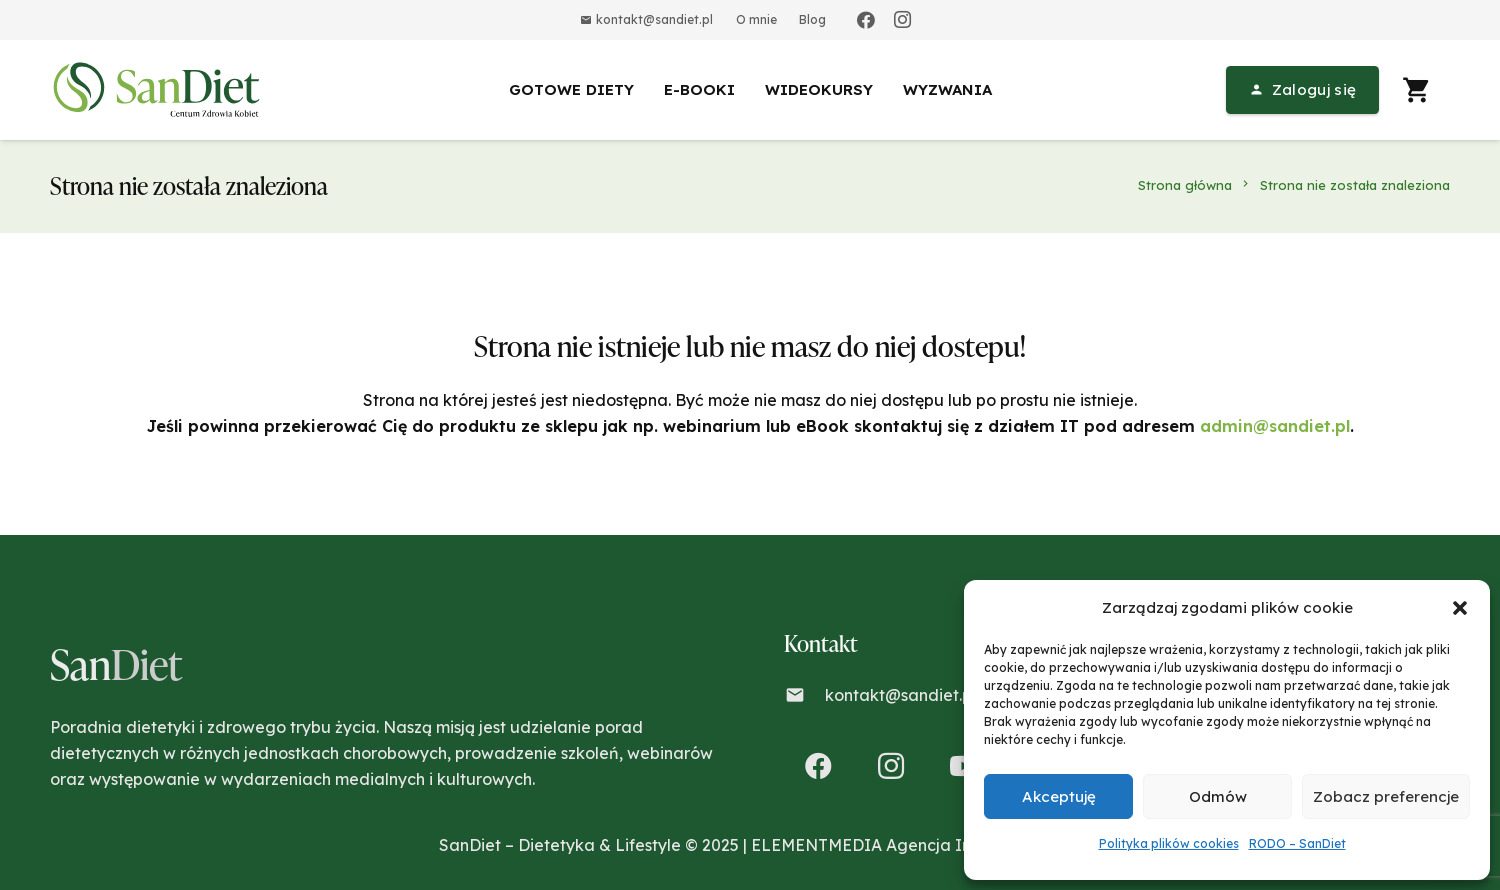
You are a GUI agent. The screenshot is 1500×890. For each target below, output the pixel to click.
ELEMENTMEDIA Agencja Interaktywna (906, 845)
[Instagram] (902, 20)
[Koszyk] (1417, 90)
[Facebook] (866, 20)
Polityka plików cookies (1169, 843)
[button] (1460, 608)
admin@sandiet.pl (1275, 426)
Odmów (1218, 796)
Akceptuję (1059, 796)
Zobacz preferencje (1386, 796)
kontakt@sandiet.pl (900, 695)
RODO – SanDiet (1297, 843)
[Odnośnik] (160, 90)
